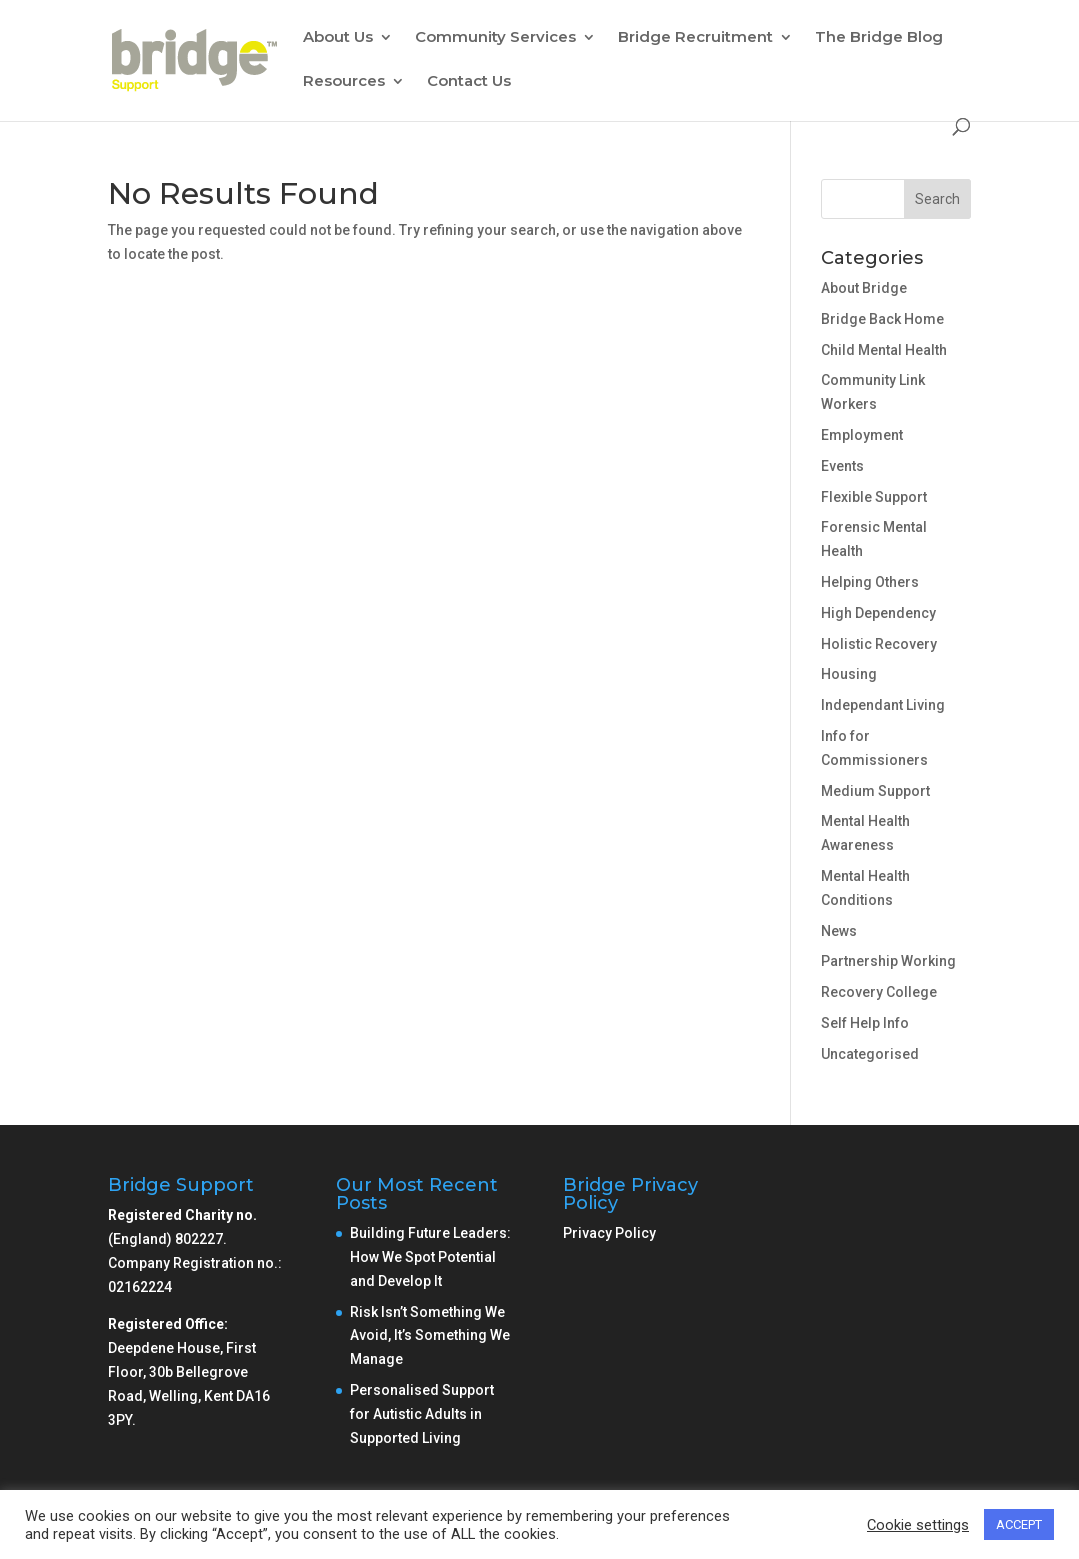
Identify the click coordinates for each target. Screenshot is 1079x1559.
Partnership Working (888, 961)
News (839, 931)
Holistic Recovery (879, 644)
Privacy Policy (609, 1233)
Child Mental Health (884, 350)
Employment (862, 435)
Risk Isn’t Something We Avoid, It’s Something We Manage (430, 1336)
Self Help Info (865, 1023)
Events (842, 466)
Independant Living (883, 705)
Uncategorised (870, 1054)
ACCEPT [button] (1019, 1524)
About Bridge (864, 288)
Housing (849, 674)
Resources (344, 82)
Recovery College (879, 992)
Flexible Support (874, 497)
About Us (338, 38)
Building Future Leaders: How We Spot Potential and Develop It (430, 1257)
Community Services (495, 38)
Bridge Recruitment (695, 38)
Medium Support (875, 791)
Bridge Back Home (882, 319)
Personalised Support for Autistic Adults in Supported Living (422, 1414)
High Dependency (878, 613)
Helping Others (870, 582)
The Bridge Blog (879, 38)
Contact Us (469, 82)
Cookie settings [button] (918, 1525)
